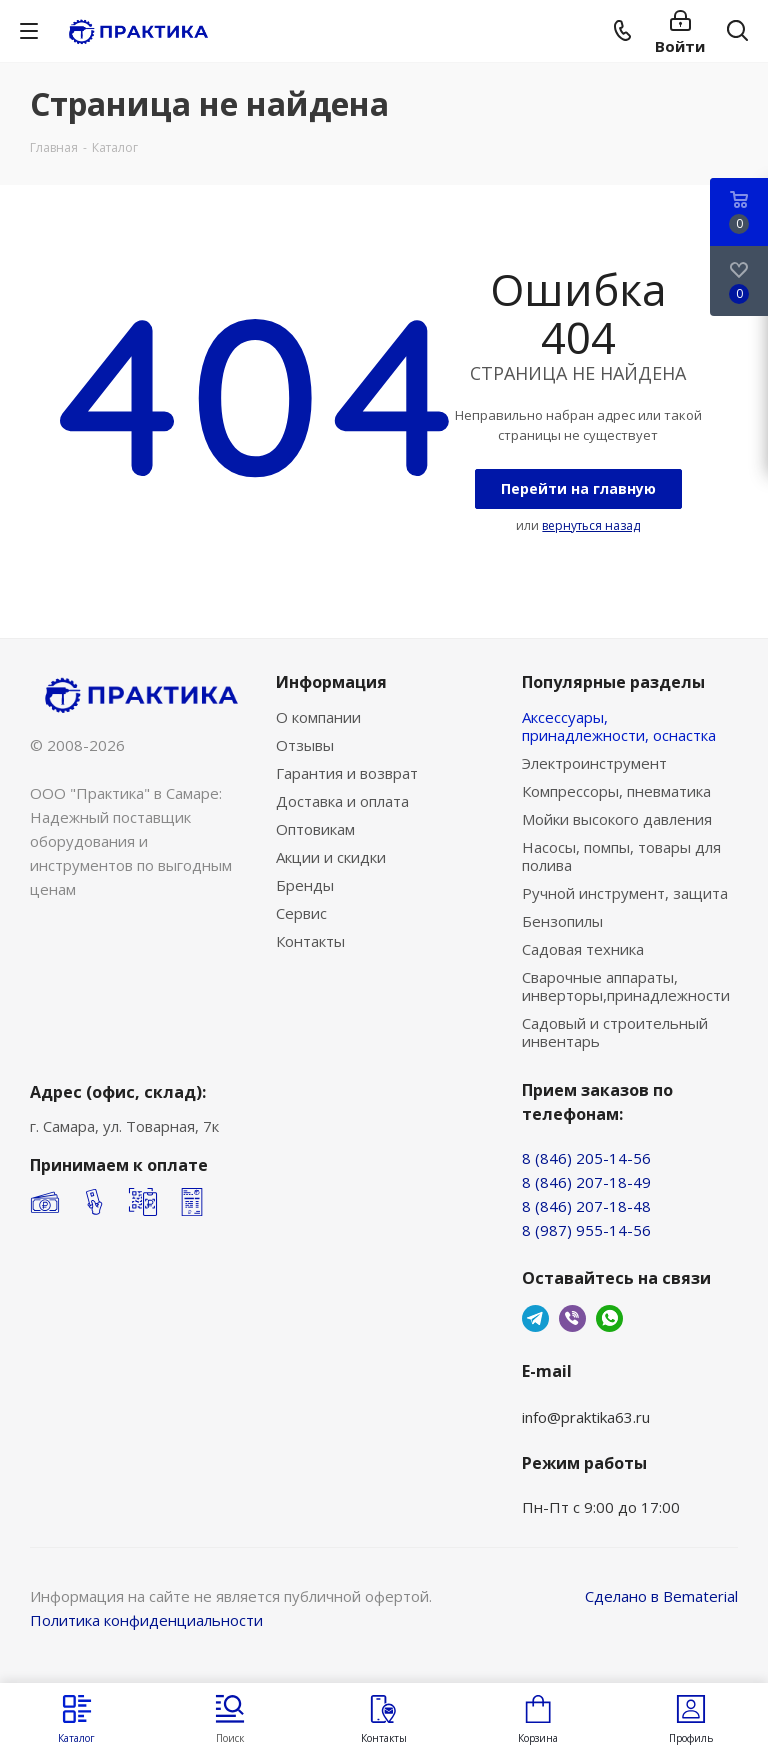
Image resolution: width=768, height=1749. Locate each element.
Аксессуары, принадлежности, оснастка (619, 726)
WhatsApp (609, 1318)
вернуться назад (591, 525)
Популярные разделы (613, 682)
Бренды (305, 885)
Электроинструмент (594, 763)
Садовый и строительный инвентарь (615, 1032)
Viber (572, 1318)
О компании (318, 717)
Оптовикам (315, 829)
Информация (331, 682)
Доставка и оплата (342, 801)
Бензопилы (562, 921)
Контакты (310, 941)
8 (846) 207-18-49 (586, 1182)
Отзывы (305, 745)
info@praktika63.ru (586, 1417)
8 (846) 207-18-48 (586, 1206)
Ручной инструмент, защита (625, 893)
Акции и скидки (331, 857)
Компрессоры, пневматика (616, 791)
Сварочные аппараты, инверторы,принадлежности (626, 986)
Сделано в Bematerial (661, 1596)
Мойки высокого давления (617, 819)
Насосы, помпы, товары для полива (621, 856)
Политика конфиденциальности (146, 1620)
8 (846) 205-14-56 (586, 1158)
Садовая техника (583, 949)
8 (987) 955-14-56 (586, 1230)
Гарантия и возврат (347, 773)
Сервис (301, 913)
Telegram (535, 1318)
